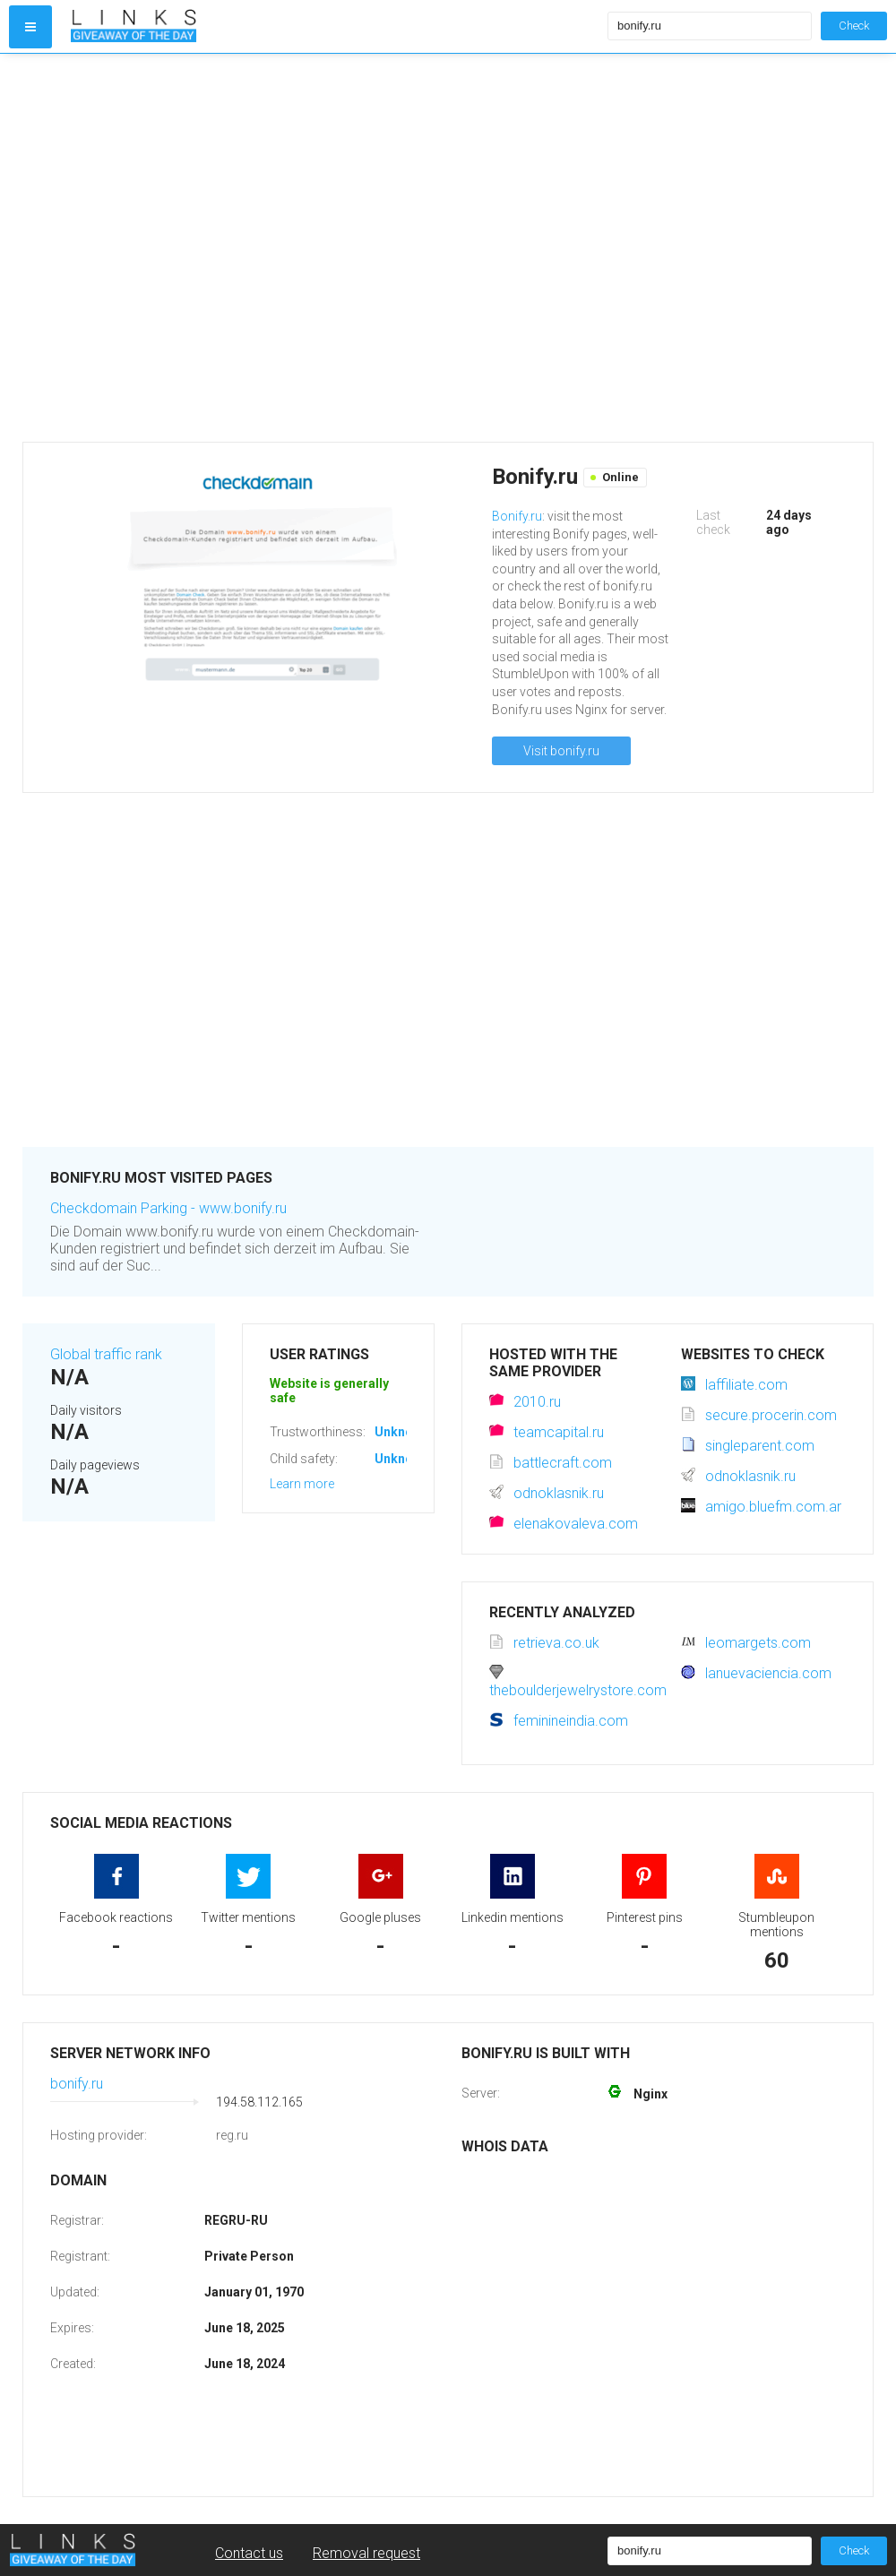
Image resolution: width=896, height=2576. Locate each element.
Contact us (249, 2553)
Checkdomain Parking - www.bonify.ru (168, 1208)
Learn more (302, 1484)
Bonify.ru (517, 516)
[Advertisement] (181, 248)
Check (854, 25)
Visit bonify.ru (561, 751)
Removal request (366, 2553)
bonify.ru (76, 2083)
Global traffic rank (106, 1354)
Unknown (402, 1432)
